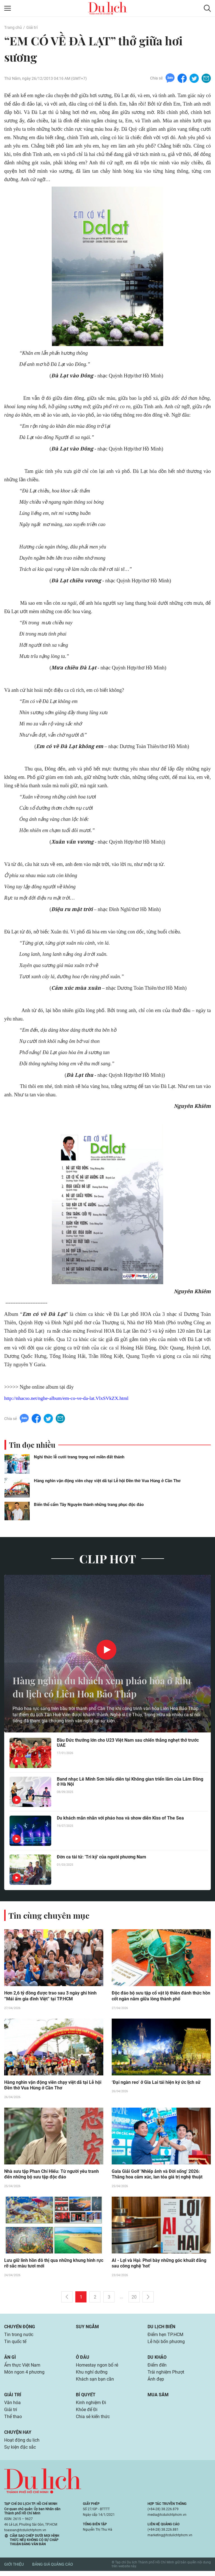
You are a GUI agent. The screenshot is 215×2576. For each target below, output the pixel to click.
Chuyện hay (17, 2436)
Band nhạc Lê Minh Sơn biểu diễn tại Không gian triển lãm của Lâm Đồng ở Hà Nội (130, 1783)
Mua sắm (158, 2398)
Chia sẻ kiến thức (93, 2421)
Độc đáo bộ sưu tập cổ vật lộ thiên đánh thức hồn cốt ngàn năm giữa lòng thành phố (161, 1997)
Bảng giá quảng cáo (52, 2569)
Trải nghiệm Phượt (166, 2375)
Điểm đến (157, 2368)
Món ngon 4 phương (24, 2375)
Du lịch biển (161, 2329)
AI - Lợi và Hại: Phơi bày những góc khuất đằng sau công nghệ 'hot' (159, 2265)
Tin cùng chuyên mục (49, 1916)
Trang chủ (13, 27)
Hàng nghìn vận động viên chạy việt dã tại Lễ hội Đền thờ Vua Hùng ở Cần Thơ (107, 1482)
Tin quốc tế (15, 2344)
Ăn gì (10, 2360)
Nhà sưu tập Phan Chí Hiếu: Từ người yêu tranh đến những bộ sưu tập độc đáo (51, 2176)
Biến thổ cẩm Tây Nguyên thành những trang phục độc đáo (89, 1505)
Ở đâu (82, 2360)
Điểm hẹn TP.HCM (165, 2337)
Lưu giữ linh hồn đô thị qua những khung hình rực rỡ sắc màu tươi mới (53, 2265)
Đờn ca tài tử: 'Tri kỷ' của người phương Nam (101, 1858)
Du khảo (157, 2360)
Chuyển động (19, 2329)
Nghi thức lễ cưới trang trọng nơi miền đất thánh (79, 1458)
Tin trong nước (18, 2337)
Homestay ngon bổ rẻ (97, 2368)
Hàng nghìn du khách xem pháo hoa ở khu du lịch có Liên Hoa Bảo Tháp (99, 1688)
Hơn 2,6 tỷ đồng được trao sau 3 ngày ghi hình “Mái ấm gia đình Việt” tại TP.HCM (50, 1997)
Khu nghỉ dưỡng (92, 2375)
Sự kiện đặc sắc (20, 2452)
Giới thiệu (14, 2569)
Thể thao (13, 2421)
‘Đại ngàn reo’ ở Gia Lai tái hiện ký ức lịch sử (156, 2084)
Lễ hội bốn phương (166, 2344)
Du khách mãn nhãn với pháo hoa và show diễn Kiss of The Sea (120, 1819)
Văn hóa (12, 2406)
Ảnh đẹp (156, 2382)
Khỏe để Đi (86, 2413)
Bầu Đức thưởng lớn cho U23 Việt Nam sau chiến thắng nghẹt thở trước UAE (128, 1744)
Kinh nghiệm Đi (91, 2406)
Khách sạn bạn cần (95, 2382)
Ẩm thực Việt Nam (22, 2368)
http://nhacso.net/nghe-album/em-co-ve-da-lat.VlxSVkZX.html (68, 1399)
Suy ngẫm (87, 2329)
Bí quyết (85, 2398)
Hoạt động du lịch (21, 2444)
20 (134, 2299)
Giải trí (31, 27)
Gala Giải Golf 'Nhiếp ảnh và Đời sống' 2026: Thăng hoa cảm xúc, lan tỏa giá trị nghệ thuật (157, 2176)
